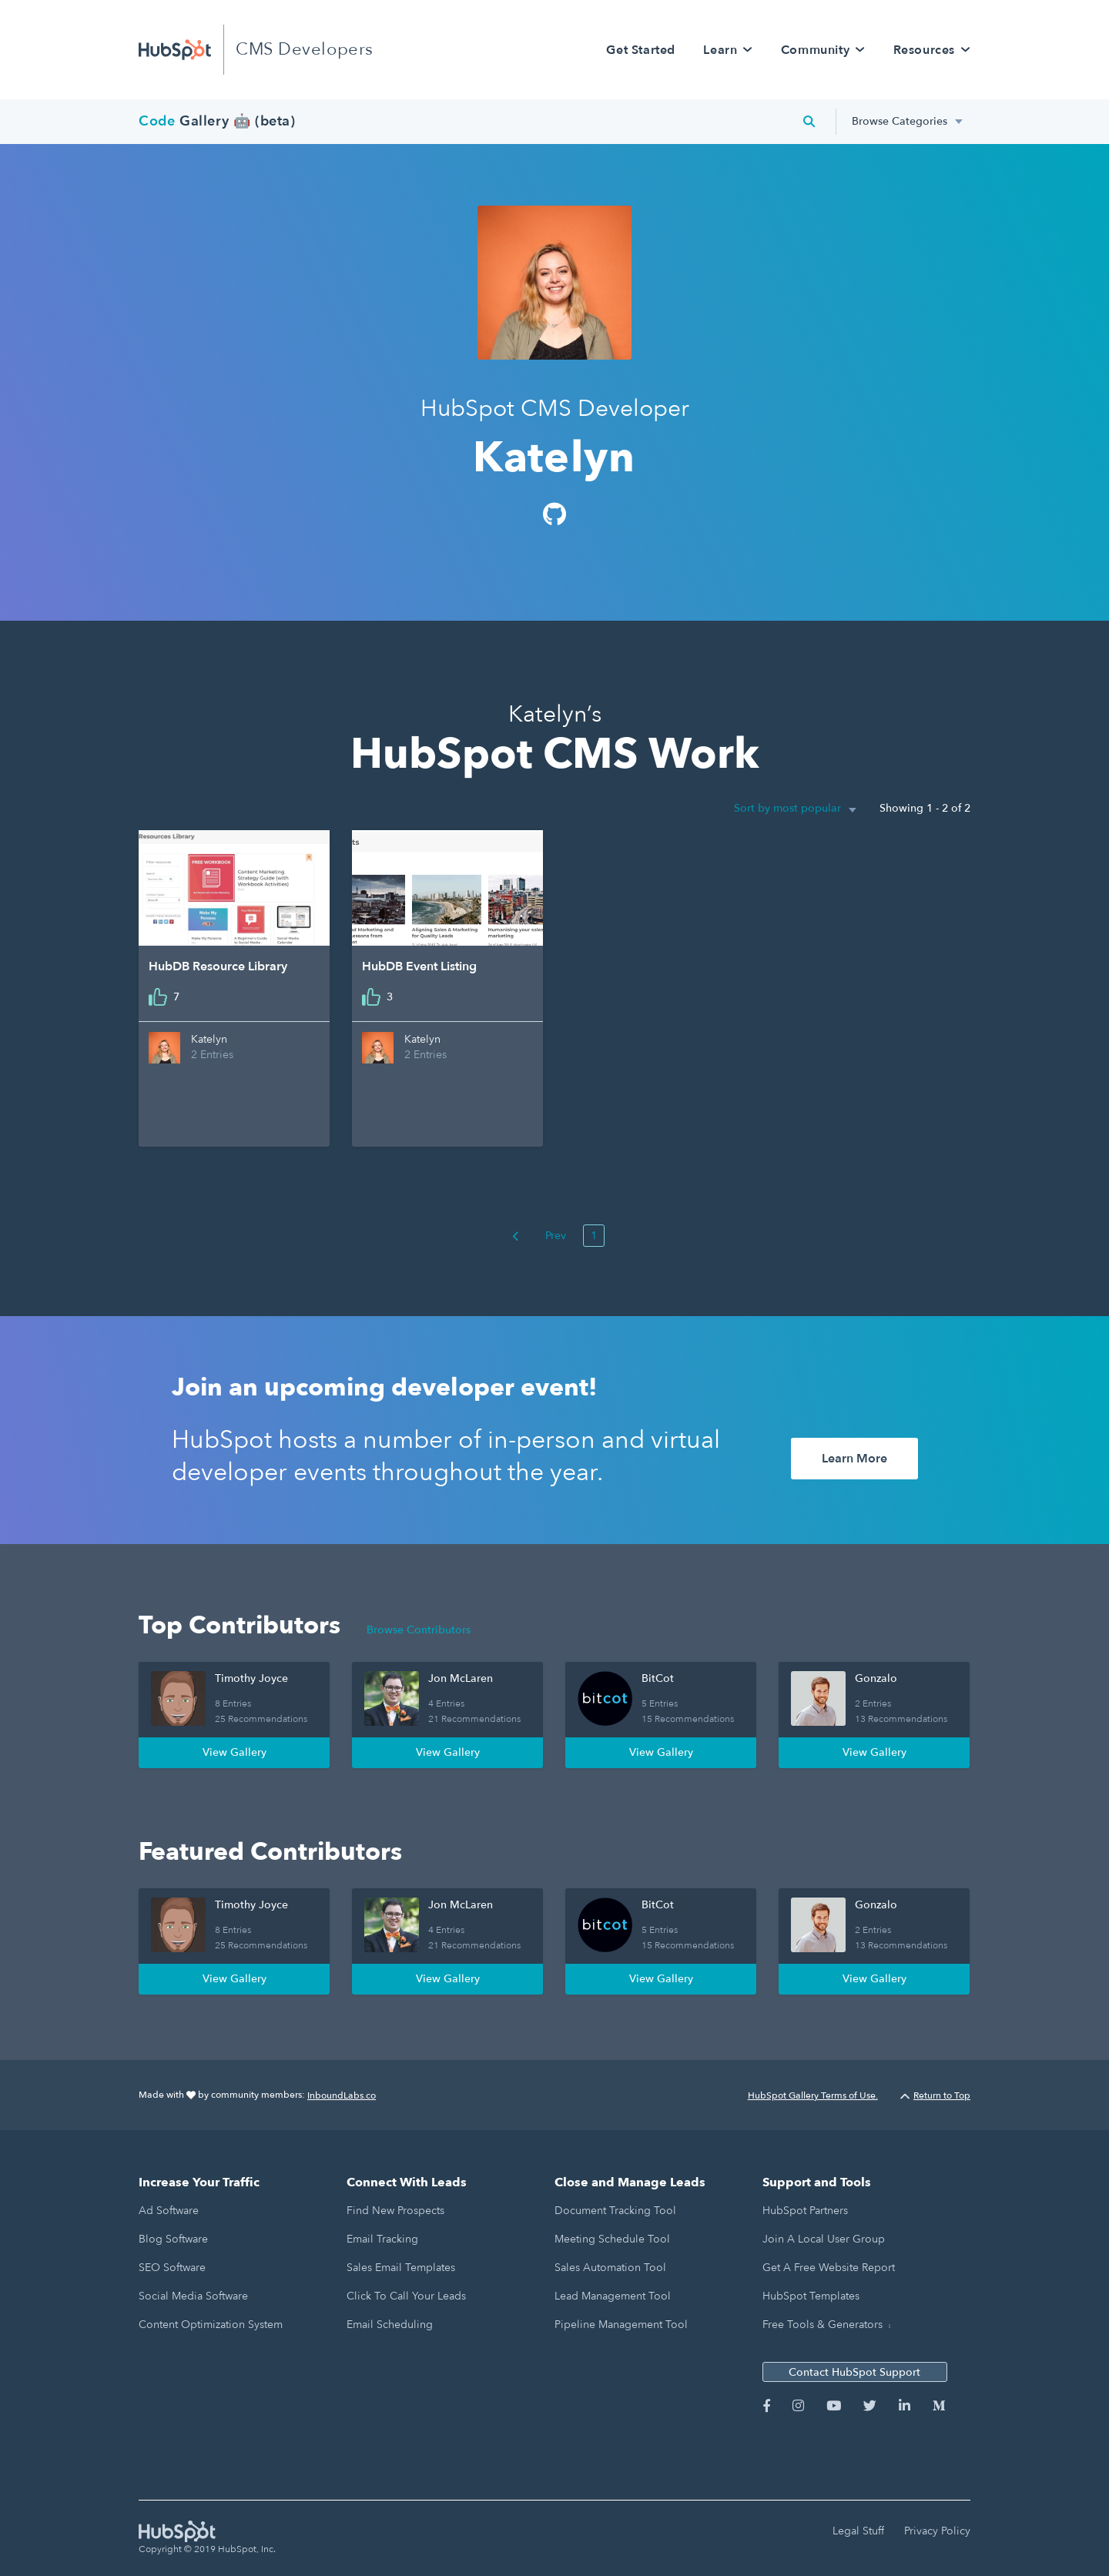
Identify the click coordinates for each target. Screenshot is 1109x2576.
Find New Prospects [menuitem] (395, 2210)
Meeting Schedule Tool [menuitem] (612, 2239)
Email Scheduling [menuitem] (390, 2324)
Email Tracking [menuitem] (382, 2239)
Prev (539, 1235)
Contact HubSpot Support (854, 2372)
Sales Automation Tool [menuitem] (610, 2267)
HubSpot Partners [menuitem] (805, 2210)
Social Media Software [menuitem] (193, 2296)
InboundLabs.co (341, 2095)
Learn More (854, 1458)
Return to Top (935, 2095)
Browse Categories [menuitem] (899, 121)
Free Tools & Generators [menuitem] (822, 2324)
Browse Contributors (419, 1630)
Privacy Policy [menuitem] (937, 2531)
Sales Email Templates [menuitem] (401, 2267)
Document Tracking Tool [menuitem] (615, 2210)
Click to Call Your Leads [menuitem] (406, 2296)
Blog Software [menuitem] (173, 2239)
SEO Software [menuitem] (172, 2267)
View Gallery (234, 1752)
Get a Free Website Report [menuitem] (828, 2267)
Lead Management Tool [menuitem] (612, 2296)
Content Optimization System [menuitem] (211, 2324)
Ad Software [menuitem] (169, 2210)
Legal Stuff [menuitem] (858, 2531)
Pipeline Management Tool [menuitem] (621, 2324)
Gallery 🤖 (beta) (217, 121)
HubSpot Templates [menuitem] (810, 2296)
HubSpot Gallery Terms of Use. (813, 2095)
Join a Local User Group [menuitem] (823, 2239)
